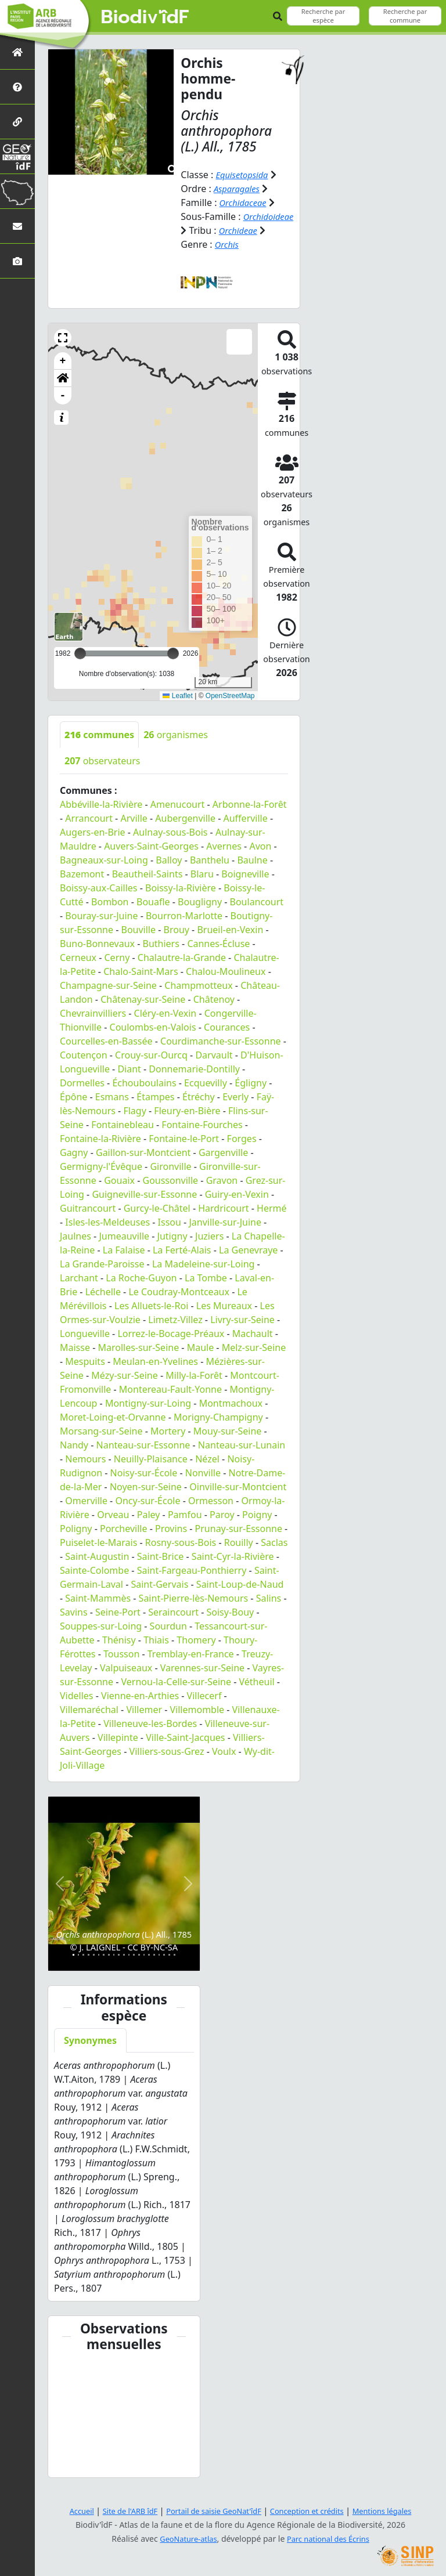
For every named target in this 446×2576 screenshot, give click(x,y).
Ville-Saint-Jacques (185, 1751)
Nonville (203, 1486)
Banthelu (209, 874)
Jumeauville (124, 1250)
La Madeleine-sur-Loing (203, 1277)
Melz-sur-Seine (254, 1361)
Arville (133, 832)
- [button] (63, 410)
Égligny (251, 1096)
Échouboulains (144, 1096)
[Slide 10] (119, 1968)
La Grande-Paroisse (102, 1277)
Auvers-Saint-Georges (151, 860)
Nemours (85, 1472)
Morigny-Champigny (218, 1431)
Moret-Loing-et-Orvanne (113, 1431)
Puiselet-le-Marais (98, 1556)
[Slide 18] (159, 1968)
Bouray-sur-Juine (101, 929)
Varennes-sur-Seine (202, 1681)
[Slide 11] (124, 1968)
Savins (74, 1626)
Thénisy (119, 1654)
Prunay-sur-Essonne (238, 1542)
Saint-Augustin (97, 1570)
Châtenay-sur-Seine (142, 1013)
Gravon (222, 1194)
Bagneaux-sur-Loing (104, 874)
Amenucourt (177, 818)
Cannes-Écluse (218, 957)
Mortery (167, 1445)
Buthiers (161, 957)
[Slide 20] (169, 1968)
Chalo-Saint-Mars (140, 985)
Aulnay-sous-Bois (170, 846)
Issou (169, 1236)
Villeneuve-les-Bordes (150, 1737)
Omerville (86, 1514)
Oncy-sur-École (147, 1514)
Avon (260, 860)
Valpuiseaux (126, 1681)
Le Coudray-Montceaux (178, 1305)
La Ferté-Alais (182, 1264)
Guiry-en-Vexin (237, 1208)
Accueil (68, 2510)
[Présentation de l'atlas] (17, 87)
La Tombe (206, 1291)
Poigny (257, 1528)
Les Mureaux (224, 1319)
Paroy (222, 1528)
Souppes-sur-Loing (101, 1640)
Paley (148, 1528)
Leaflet (177, 709)
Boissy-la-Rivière (180, 901)
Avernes (224, 860)
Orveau (113, 1528)
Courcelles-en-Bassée (106, 1055)
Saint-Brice (160, 1570)
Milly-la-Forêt (194, 1389)
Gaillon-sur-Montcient (143, 1166)
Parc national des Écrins (331, 2538)
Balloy (169, 874)
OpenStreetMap (230, 709)
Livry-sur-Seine (242, 1333)
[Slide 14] (139, 1968)
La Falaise (124, 1264)
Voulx (224, 1765)
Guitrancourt (88, 1222)
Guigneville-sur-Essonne (144, 1208)
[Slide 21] (174, 1968)
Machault (252, 1347)
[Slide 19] (164, 1968)
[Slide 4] (88, 1968)
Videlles (76, 1709)
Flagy (134, 1124)
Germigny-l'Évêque (101, 1180)
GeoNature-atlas (184, 2538)
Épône (73, 1110)
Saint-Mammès (98, 1612)
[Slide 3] (83, 1968)
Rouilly (238, 1556)
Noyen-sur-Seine (146, 1500)
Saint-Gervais (159, 1598)
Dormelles (82, 1096)
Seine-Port (118, 1626)
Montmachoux (230, 1417)
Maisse (75, 1361)
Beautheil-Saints (147, 887)
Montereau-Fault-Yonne (170, 1403)
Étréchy (198, 1110)
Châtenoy (214, 1013)
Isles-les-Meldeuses (107, 1236)
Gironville (170, 1180)
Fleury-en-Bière (187, 1124)
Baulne (252, 874)
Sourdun (168, 1640)
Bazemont (82, 887)
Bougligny (200, 915)
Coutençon (83, 1069)
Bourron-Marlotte (184, 929)
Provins (171, 1542)
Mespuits (85, 1375)
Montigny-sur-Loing (148, 1417)
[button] (62, 351)
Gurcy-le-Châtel (157, 1222)
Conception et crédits (312, 2510)
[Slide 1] (73, 1968)
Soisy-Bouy (230, 1626)
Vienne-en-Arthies (140, 1709)
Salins (269, 1612)
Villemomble (197, 1723)
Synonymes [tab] (90, 2054)
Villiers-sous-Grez (167, 1765)
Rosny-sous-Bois (180, 1556)
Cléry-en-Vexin (165, 1027)
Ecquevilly (205, 1096)
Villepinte (118, 1751)
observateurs (102, 774)
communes (99, 748)
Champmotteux (198, 999)
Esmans (112, 1110)
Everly (235, 1110)
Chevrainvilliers (93, 1027)
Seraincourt (173, 1626)
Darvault (213, 1069)
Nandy (74, 1459)
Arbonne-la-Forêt (250, 818)
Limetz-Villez (175, 1333)
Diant (129, 1082)
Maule (200, 1361)
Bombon (109, 915)
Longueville (85, 1347)
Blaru (202, 887)
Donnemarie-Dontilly (194, 1082)
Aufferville (245, 832)
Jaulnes (75, 1250)
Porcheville (123, 1542)
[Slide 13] (134, 1968)
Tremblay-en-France (191, 1667)
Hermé (271, 1222)
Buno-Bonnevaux (97, 957)
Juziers (209, 1250)
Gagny (74, 1166)
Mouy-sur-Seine (227, 1445)
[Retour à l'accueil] (17, 52)
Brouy (176, 943)
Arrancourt (89, 832)
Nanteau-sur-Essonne (143, 1459)
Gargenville (223, 1166)
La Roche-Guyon (141, 1291)
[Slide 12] (129, 1968)
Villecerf (204, 1709)
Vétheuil (257, 1695)
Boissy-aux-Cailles (99, 901)
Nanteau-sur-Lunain (241, 1459)
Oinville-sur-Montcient (237, 1500)
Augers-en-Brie (92, 846)
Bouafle (153, 915)
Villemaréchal (89, 1723)
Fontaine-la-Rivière (100, 1152)
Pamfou (185, 1528)
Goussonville (170, 1194)
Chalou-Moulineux (225, 985)
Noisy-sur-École (144, 1486)
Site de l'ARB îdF (120, 2510)
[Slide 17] (154, 1968)
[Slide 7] (104, 1968)
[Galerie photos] (17, 261)
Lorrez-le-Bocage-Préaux (170, 1347)
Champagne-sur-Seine (108, 999)
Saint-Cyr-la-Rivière (233, 1570)
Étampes (155, 1110)
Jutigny (172, 1250)
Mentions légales (394, 2510)
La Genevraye (248, 1264)
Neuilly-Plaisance (151, 1472)
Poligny (76, 1542)
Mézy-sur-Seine (124, 1389)
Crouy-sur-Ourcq (151, 1069)
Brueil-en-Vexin (230, 943)
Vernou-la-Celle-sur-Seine (176, 1695)
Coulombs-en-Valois (153, 1041)
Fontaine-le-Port (184, 1152)
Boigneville (245, 887)
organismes (175, 748)
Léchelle (103, 1305)
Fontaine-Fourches (201, 1138)
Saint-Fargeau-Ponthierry (192, 1584)
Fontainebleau (122, 1138)
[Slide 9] (114, 1968)
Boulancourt (257, 915)
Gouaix (119, 1194)
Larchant (79, 1291)
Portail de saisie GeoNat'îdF (211, 2510)
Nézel (207, 1472)
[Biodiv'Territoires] (17, 191)
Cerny (117, 971)
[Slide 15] (144, 1968)
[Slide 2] (79, 1968)
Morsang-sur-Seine (101, 1445)
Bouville (138, 943)
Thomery (196, 1654)
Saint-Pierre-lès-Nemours (194, 1612)
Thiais (156, 1654)
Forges (242, 1152)
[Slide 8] (109, 1968)
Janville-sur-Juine (225, 1236)
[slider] (173, 667)
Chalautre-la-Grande (182, 971)
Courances (227, 1041)
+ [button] (63, 375)
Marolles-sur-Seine (138, 1361)
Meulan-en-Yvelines (155, 1375)
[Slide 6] (99, 1968)
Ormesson (210, 1514)
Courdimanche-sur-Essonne (220, 1055)
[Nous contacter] (17, 226)
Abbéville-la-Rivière (101, 818)
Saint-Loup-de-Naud (240, 1598)
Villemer (144, 1723)
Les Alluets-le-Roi (151, 1319)
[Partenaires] (17, 121)
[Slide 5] (94, 1968)
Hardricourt (223, 1222)
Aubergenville (185, 832)
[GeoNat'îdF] (17, 156)
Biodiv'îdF (145, 17)
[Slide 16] (149, 1968)
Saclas (274, 1556)
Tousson (121, 1667)
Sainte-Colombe (94, 1584)
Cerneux (78, 971)
